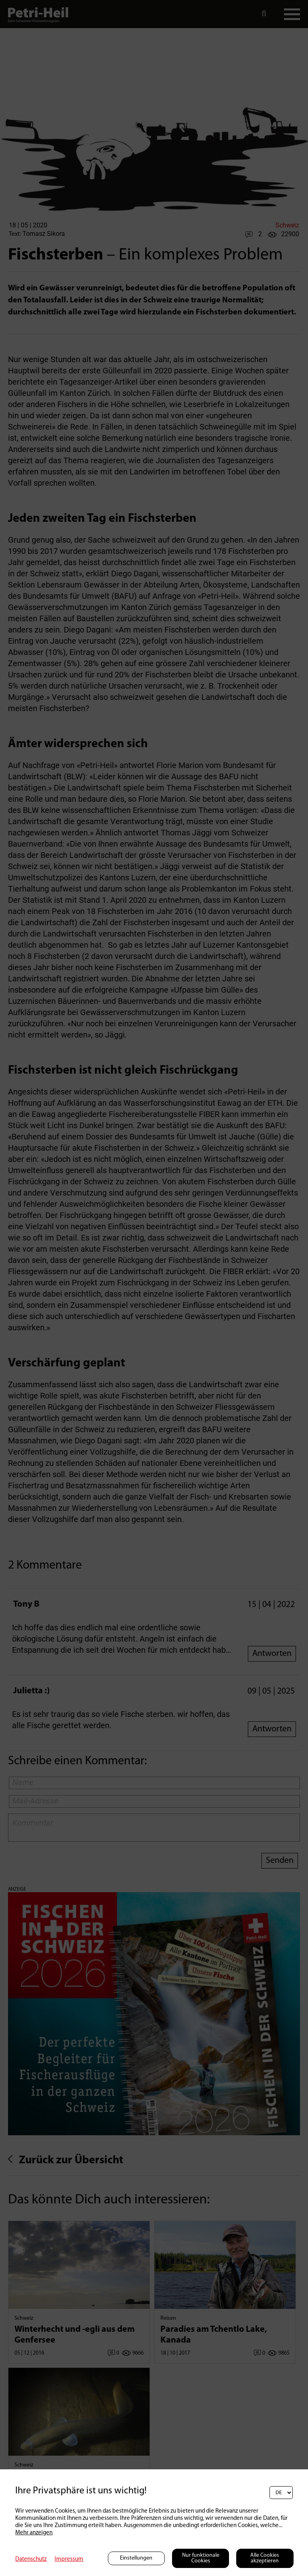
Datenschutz (31, 2559)
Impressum (69, 2559)
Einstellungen (136, 2558)
